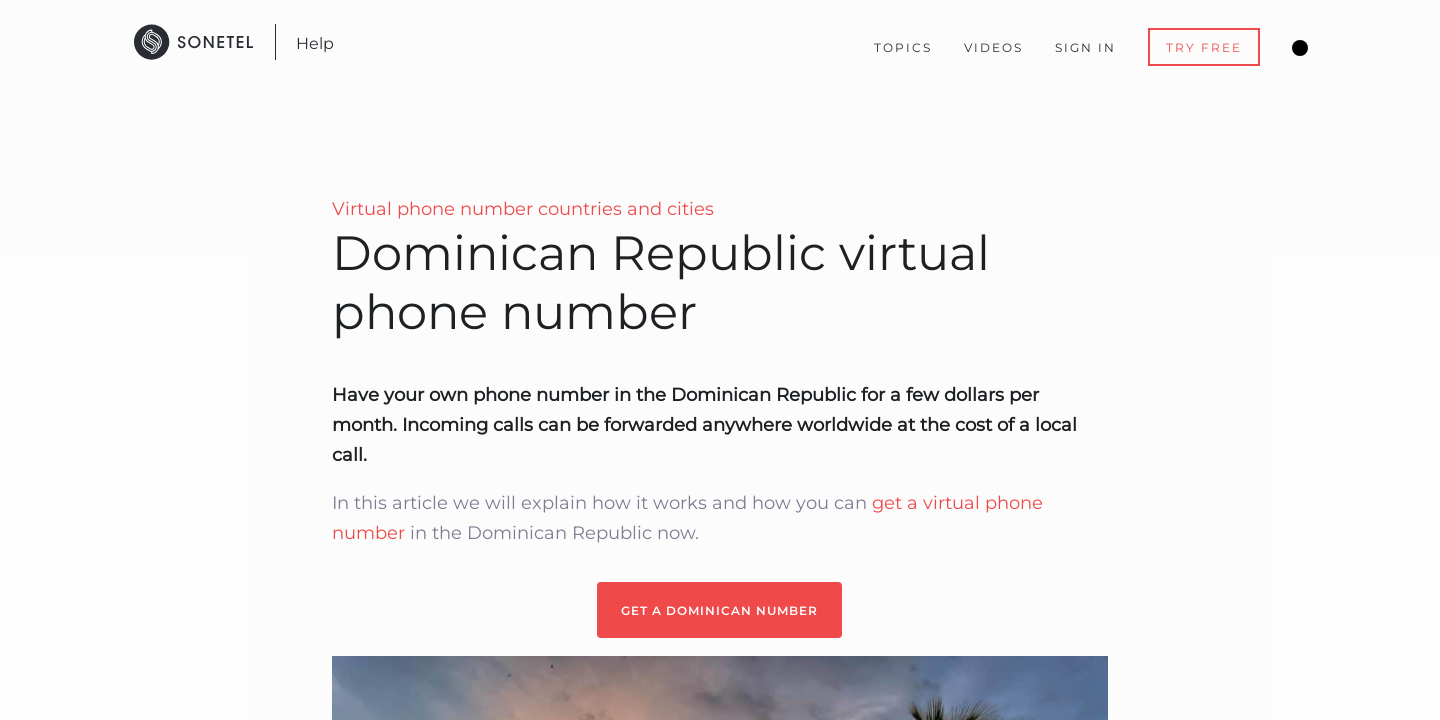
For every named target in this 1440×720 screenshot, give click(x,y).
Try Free (1204, 47)
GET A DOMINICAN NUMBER (719, 610)
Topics (903, 47)
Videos (993, 47)
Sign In (1085, 47)
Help (315, 43)
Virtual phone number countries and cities (523, 209)
